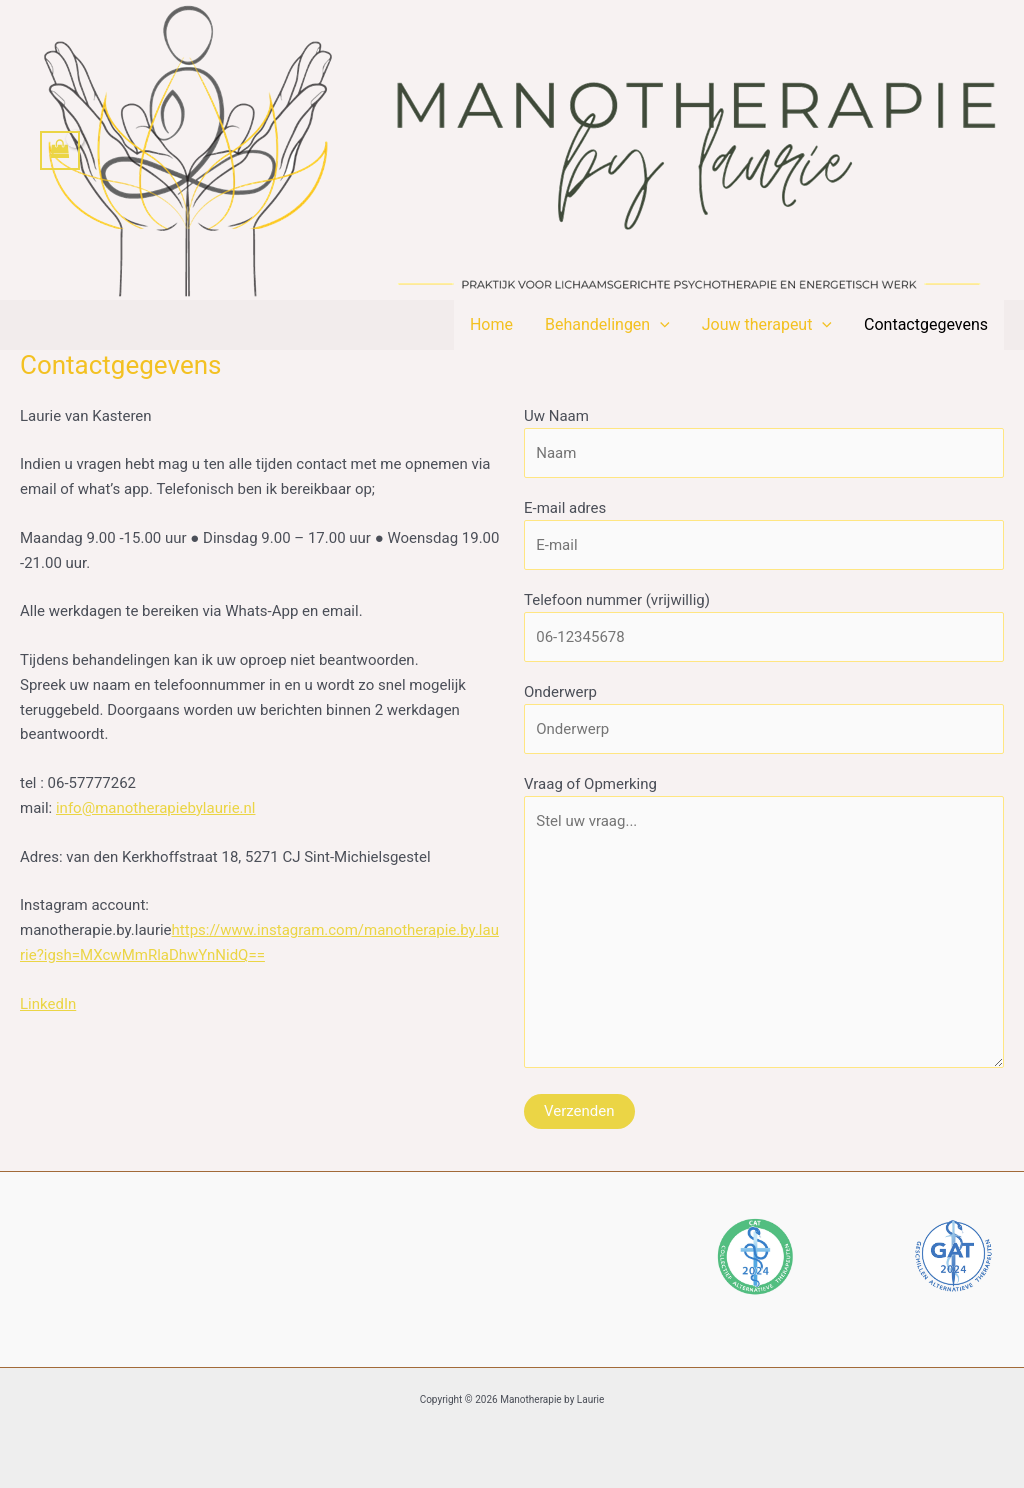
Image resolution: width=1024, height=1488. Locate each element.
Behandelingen (607, 325)
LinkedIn (48, 1004)
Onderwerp (764, 718)
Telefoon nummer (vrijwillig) (764, 626)
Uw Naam (764, 442)
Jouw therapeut (767, 325)
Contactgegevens (926, 324)
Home (491, 324)
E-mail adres (764, 534)
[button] (660, 325)
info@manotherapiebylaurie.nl (156, 808)
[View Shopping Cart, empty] (60, 150)
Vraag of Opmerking (764, 926)
